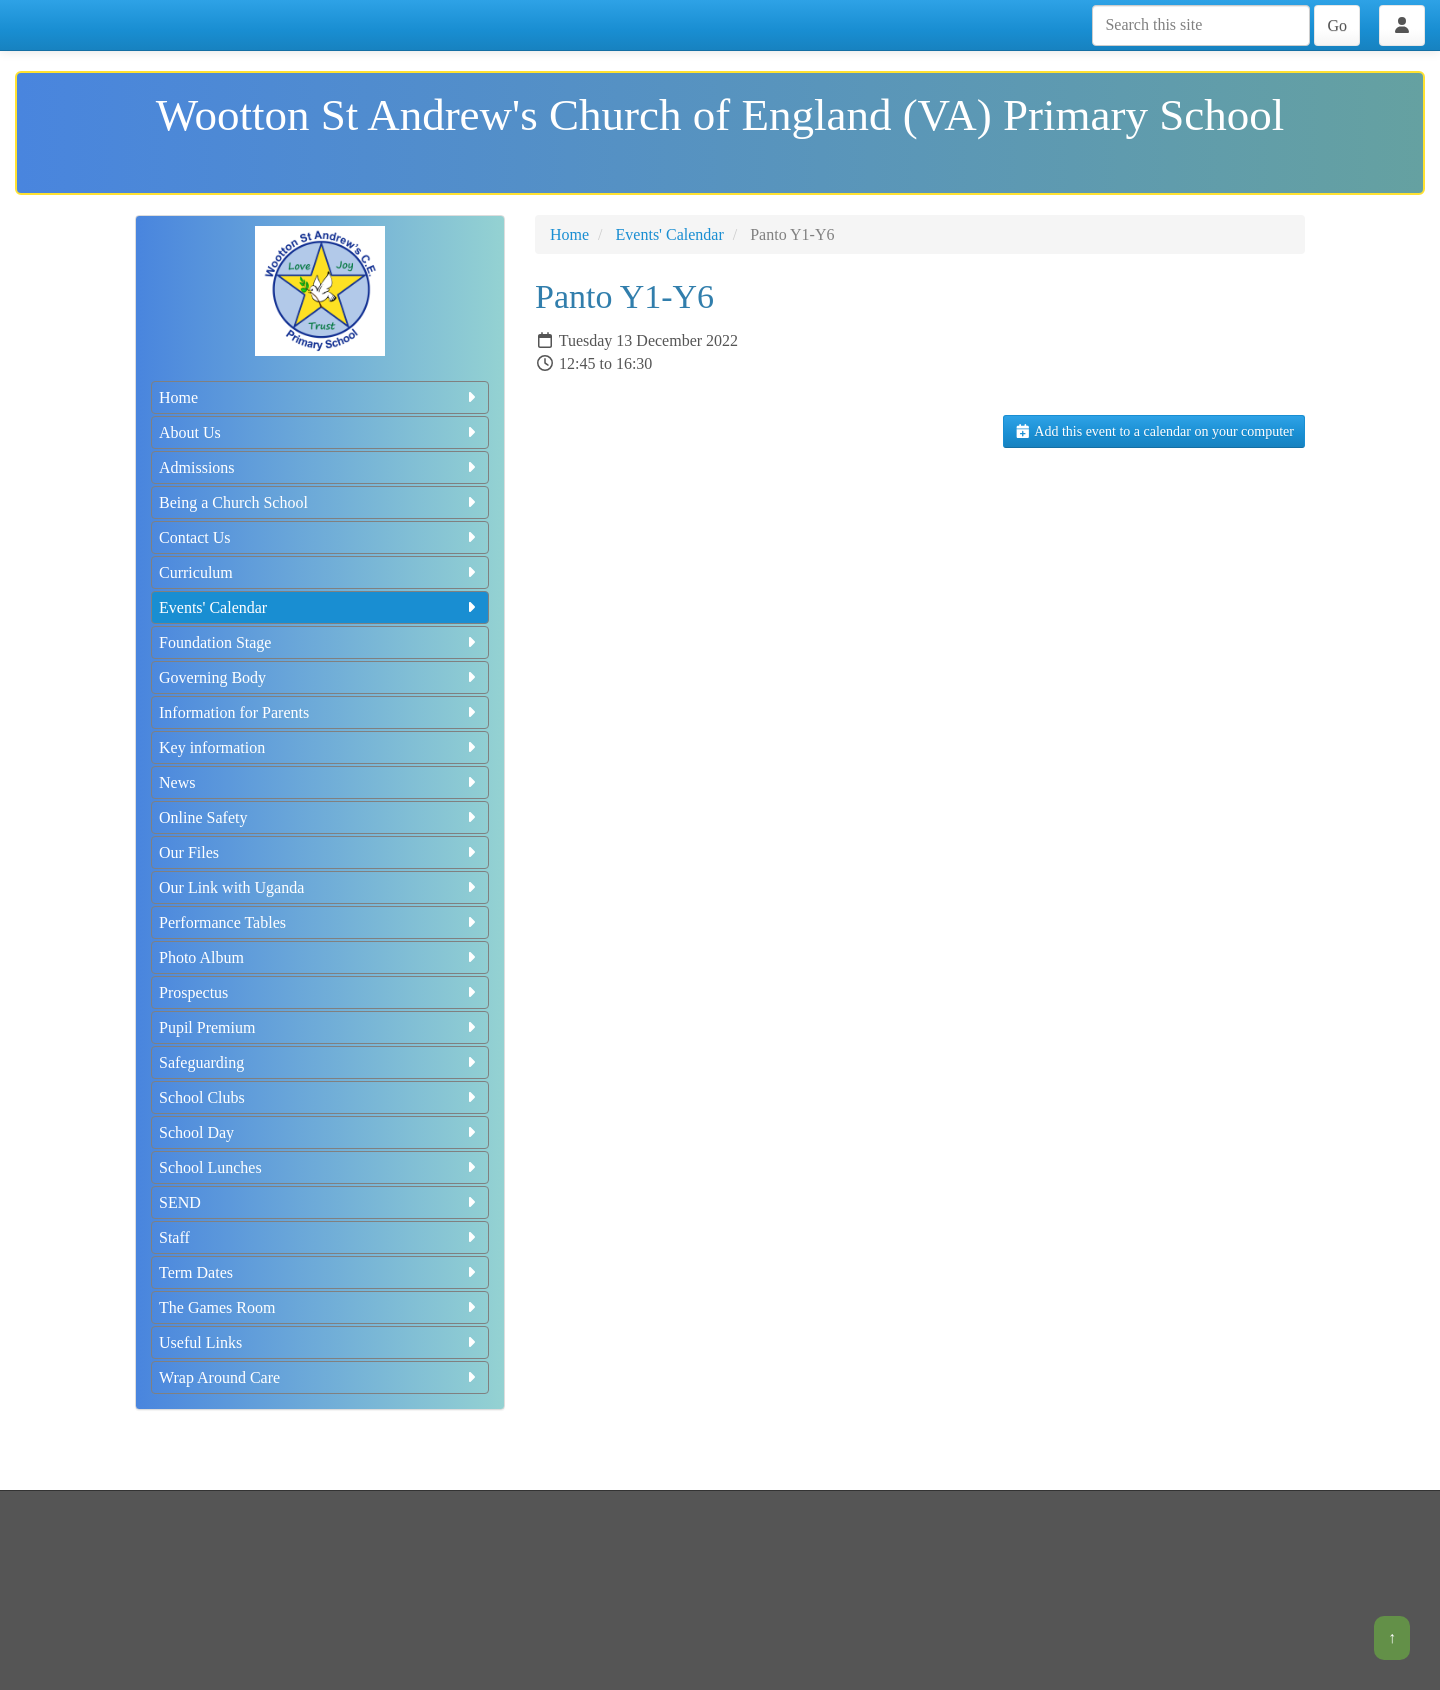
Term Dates (320, 1272)
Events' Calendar (320, 607)
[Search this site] (1201, 25)
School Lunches (320, 1167)
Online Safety (320, 817)
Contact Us (320, 537)
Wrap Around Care (320, 1377)
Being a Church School (320, 502)
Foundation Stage (320, 642)
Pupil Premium (320, 1027)
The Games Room (320, 1307)
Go (1337, 25)
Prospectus (320, 992)
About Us (320, 432)
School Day (320, 1132)
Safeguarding (320, 1062)
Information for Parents (320, 712)
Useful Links (320, 1342)
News (320, 782)
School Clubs (320, 1097)
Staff (320, 1237)
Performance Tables (320, 922)
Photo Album (320, 957)
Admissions (320, 467)
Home (320, 397)
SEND (320, 1202)
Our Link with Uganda (320, 887)
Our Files (320, 852)
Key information (320, 747)
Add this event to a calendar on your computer (1154, 431)
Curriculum (320, 572)
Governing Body (320, 677)
